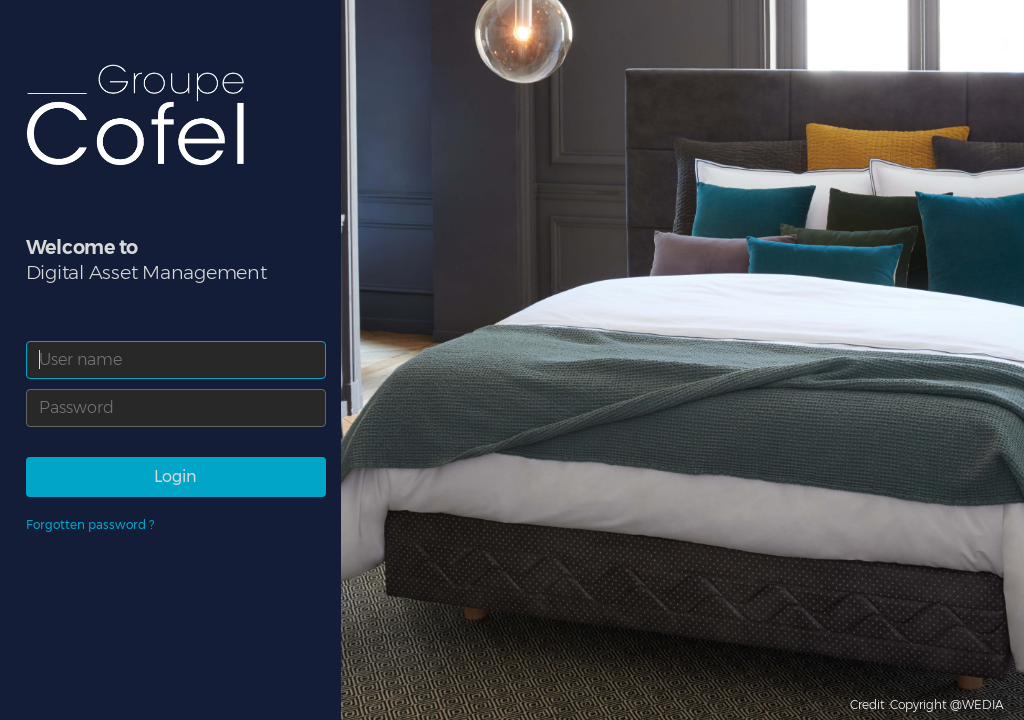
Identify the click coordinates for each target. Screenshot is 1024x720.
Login (175, 476)
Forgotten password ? (90, 524)
